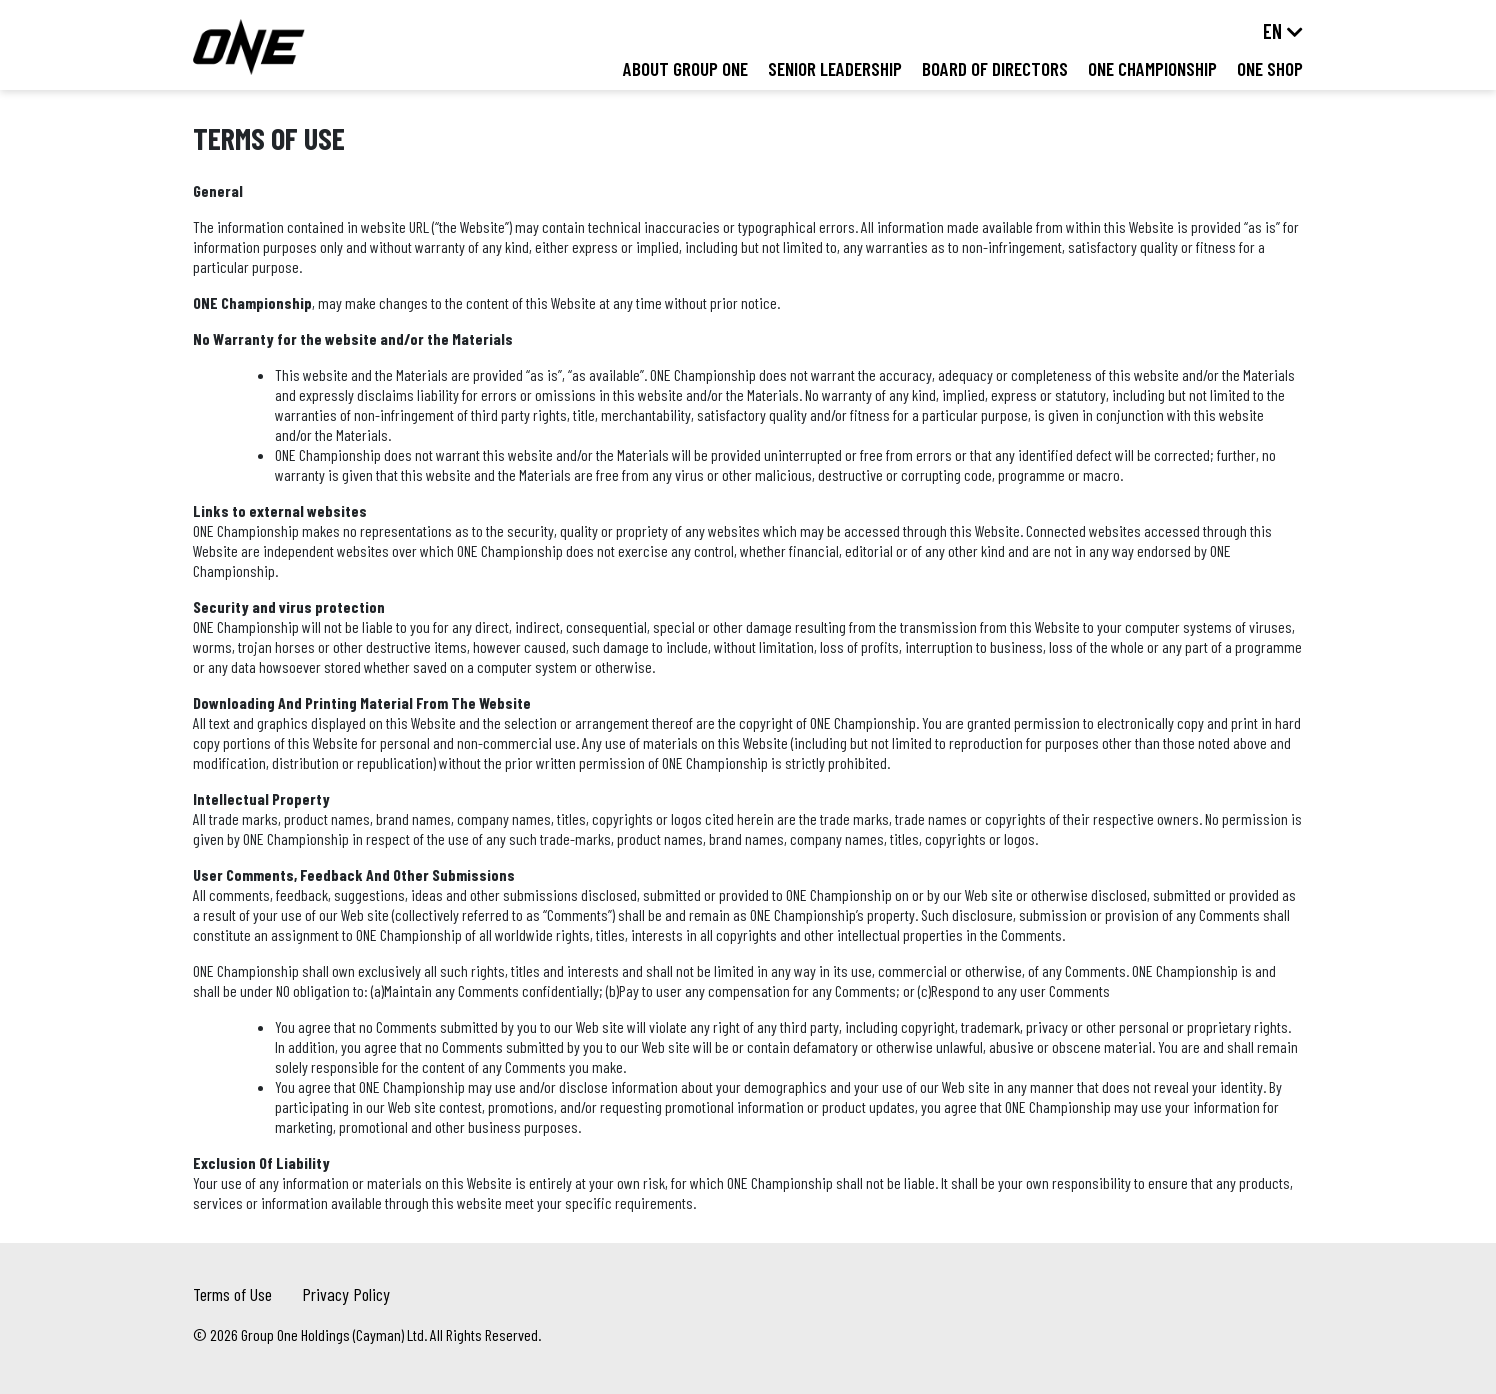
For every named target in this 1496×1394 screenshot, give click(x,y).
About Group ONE (685, 68)
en (1272, 31)
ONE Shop (1270, 68)
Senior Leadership (835, 68)
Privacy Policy (346, 1294)
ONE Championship (1152, 68)
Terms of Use (232, 1294)
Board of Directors (995, 68)
